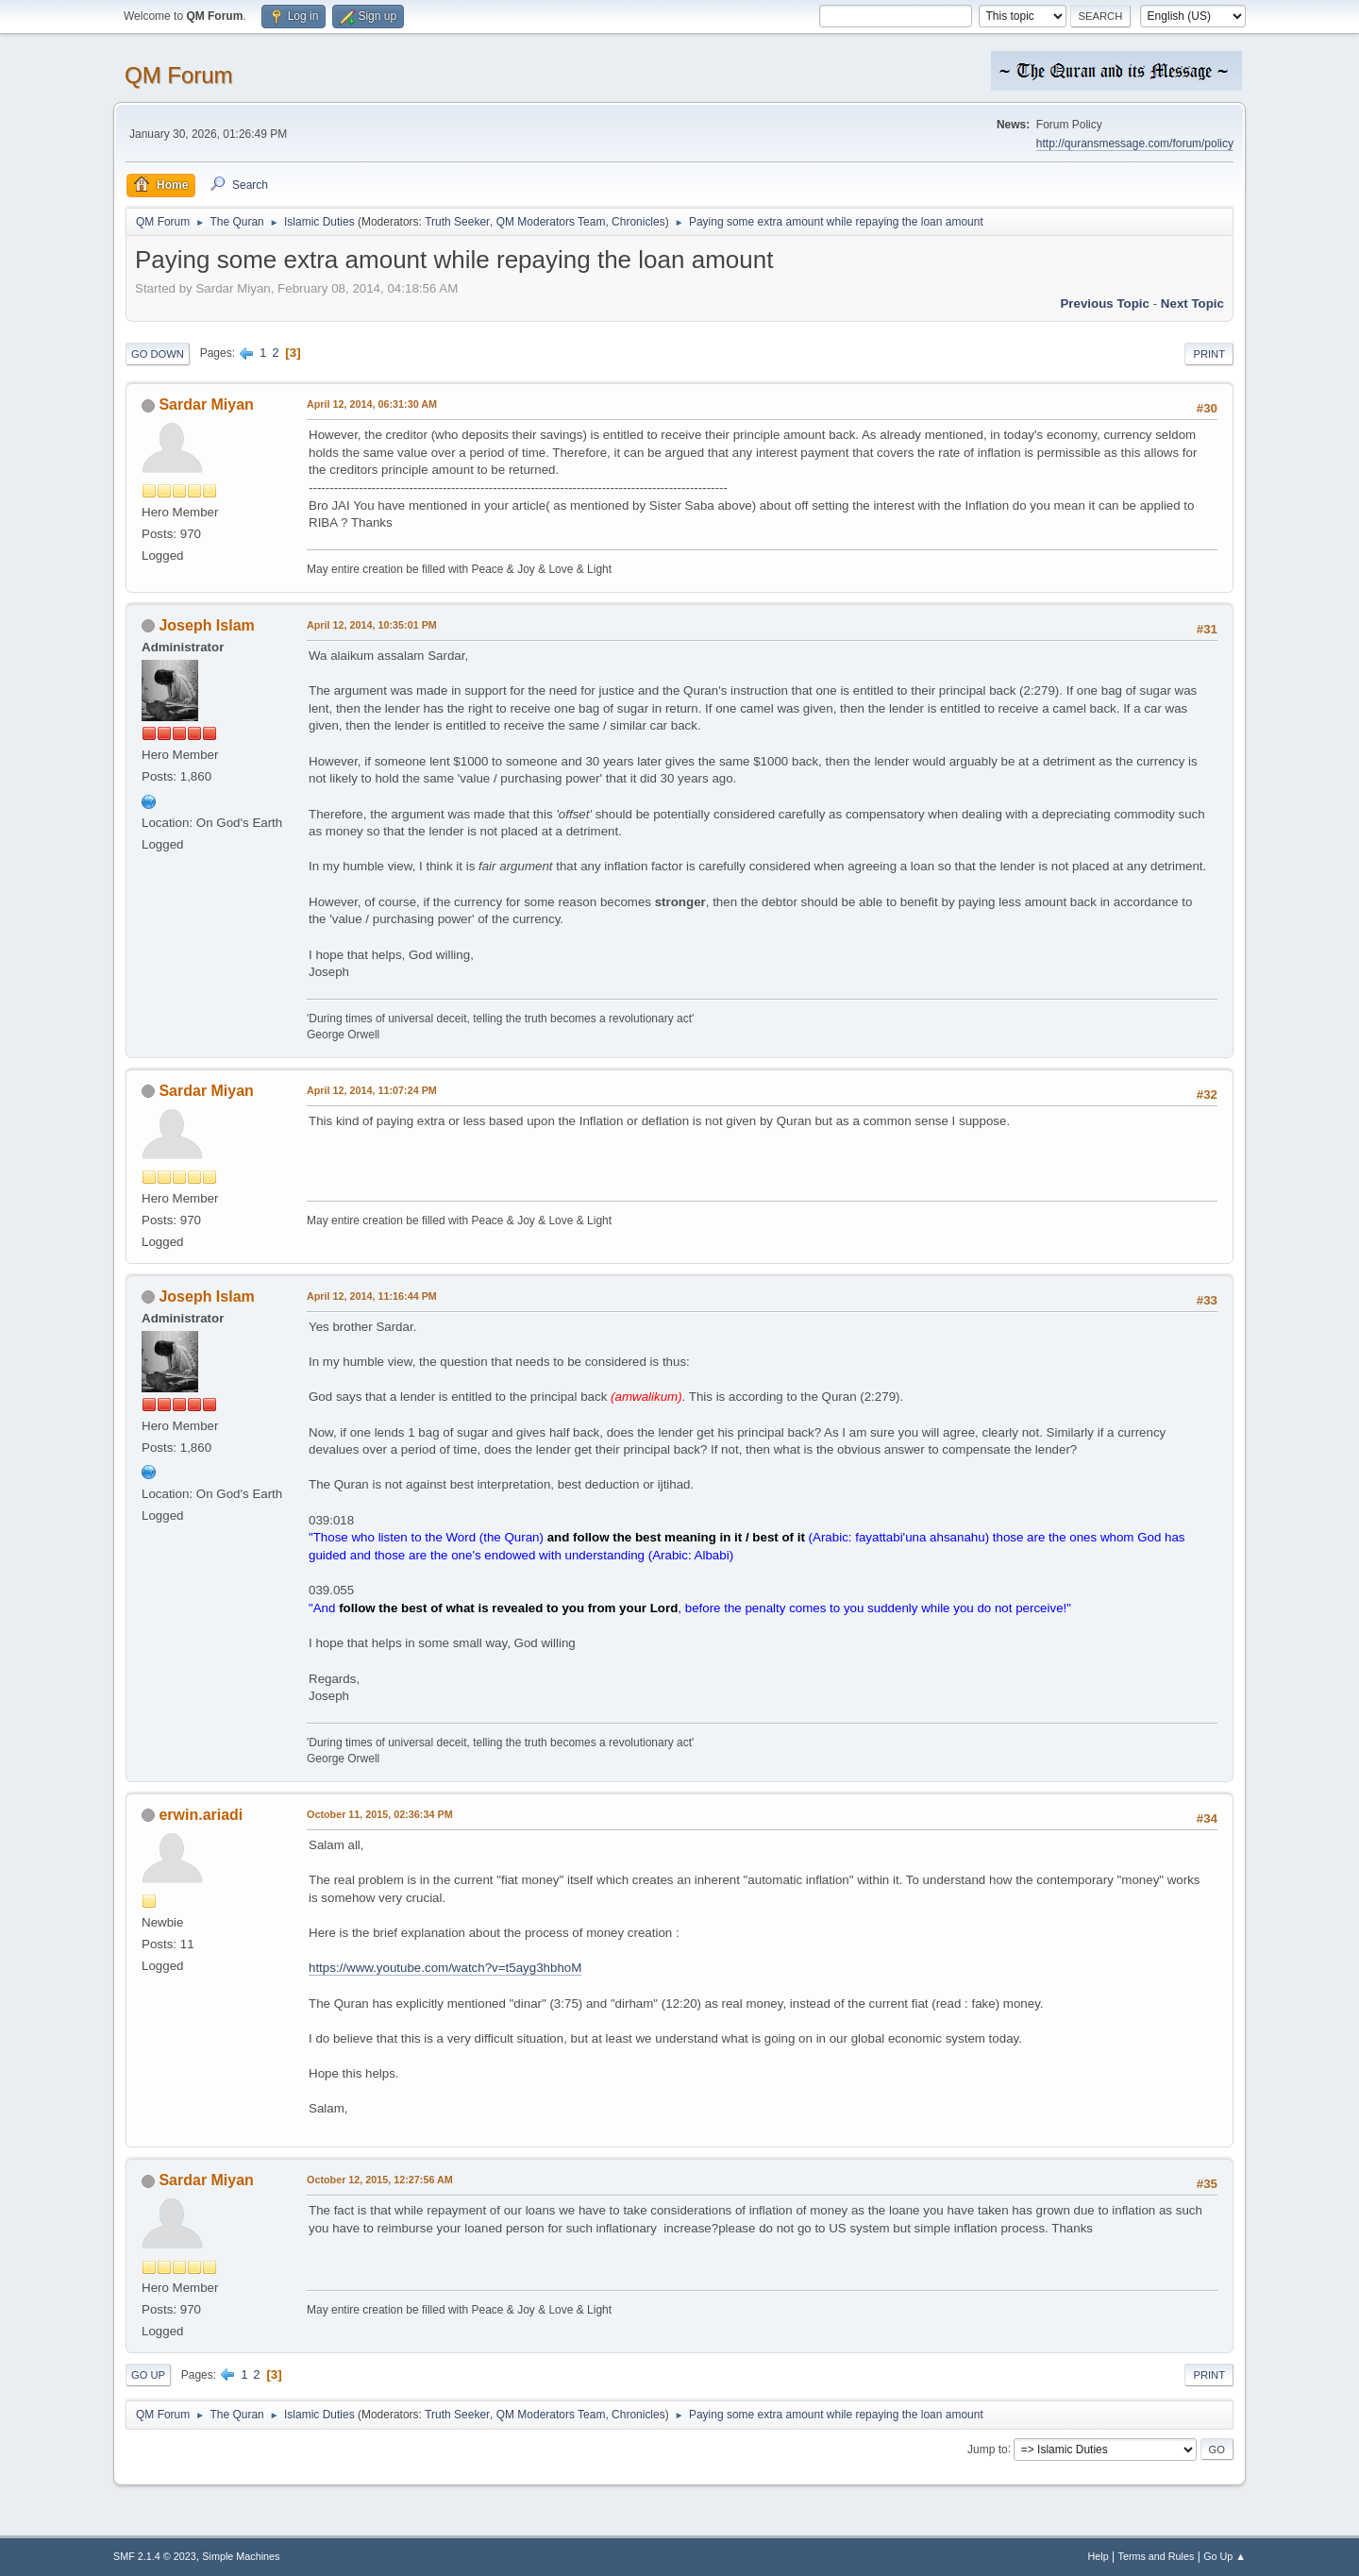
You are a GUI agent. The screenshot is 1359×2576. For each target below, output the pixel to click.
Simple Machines (240, 2556)
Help (1098, 2556)
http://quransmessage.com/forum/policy (1134, 143)
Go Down (157, 354)
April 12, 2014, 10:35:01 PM (372, 625)
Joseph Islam (206, 625)
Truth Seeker (457, 221)
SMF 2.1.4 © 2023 (154, 2556)
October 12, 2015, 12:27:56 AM (380, 2179)
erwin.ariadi (201, 1815)
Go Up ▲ (1224, 2556)
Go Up (148, 2375)
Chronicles (638, 221)
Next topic (1192, 303)
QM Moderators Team (551, 221)
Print (1209, 354)
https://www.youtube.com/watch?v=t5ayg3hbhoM (445, 1968)
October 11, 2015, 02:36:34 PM (380, 1814)
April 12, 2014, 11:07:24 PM (372, 1090)
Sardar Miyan (206, 404)
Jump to (987, 2448)
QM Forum (179, 75)
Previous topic (1104, 303)
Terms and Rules (1156, 2556)
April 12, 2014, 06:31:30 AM (372, 404)
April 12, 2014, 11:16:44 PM (372, 1296)
